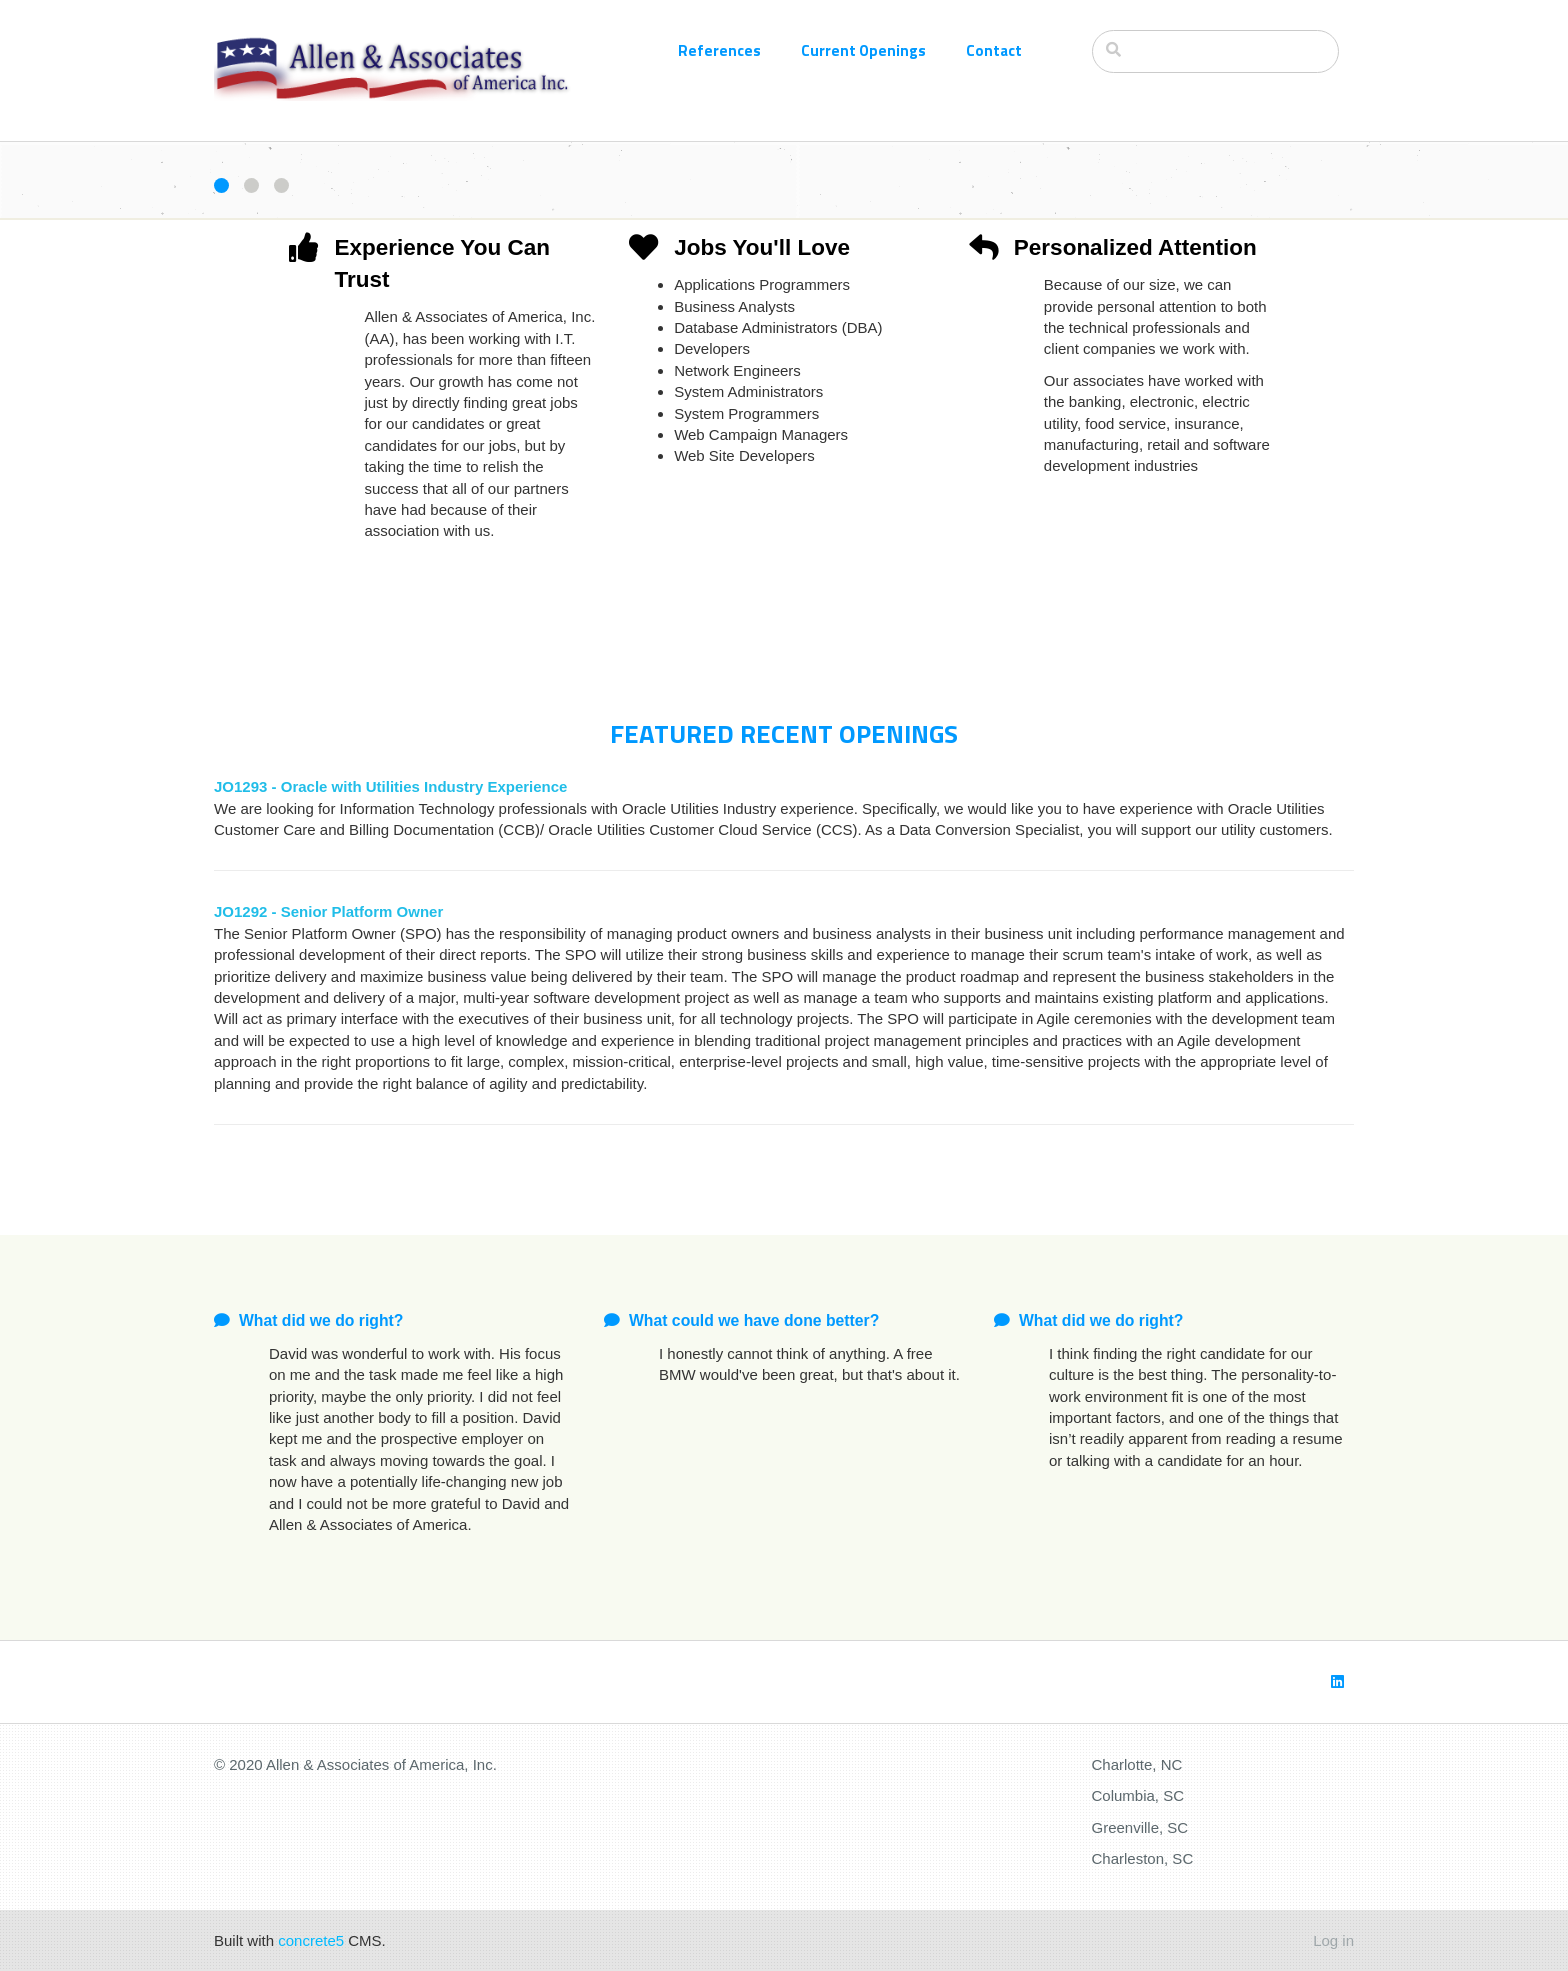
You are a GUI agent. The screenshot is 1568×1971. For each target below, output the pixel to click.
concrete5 (311, 1940)
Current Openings (863, 50)
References (719, 50)
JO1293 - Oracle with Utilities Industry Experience (390, 786)
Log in (1333, 1940)
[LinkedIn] (1337, 1681)
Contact (994, 50)
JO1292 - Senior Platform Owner (328, 911)
